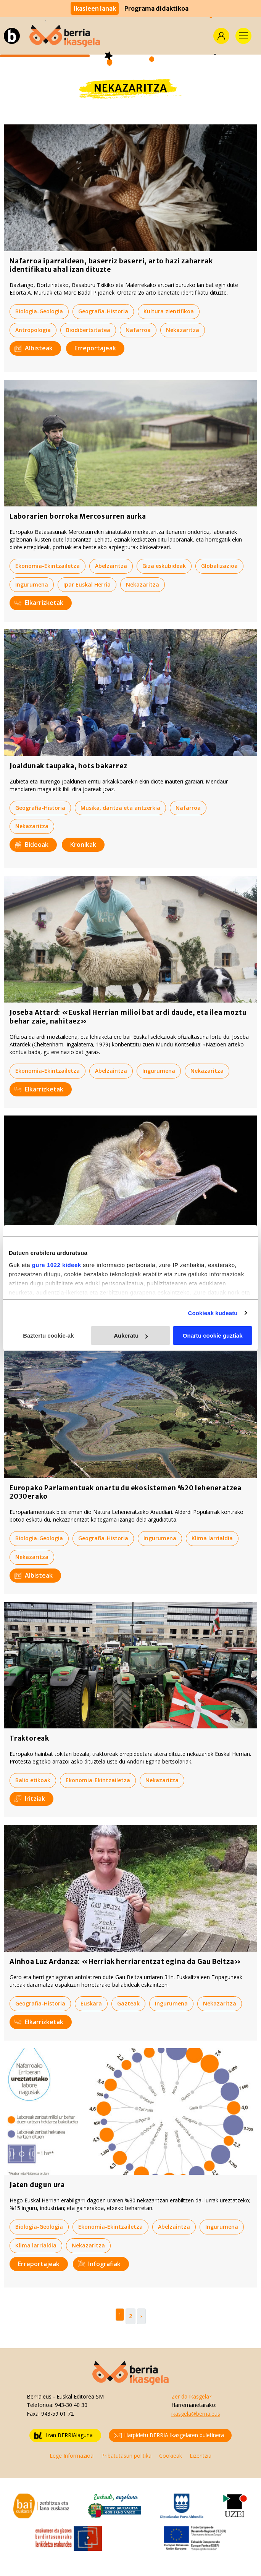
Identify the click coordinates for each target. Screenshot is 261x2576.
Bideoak (31, 844)
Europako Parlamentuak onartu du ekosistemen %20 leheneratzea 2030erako (126, 1492)
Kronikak (83, 844)
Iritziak (29, 1798)
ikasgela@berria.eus (195, 2413)
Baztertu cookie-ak (48, 1335)
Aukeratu (131, 1335)
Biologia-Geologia (39, 311)
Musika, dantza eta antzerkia (120, 807)
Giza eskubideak (164, 565)
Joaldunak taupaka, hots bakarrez (68, 766)
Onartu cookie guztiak (213, 1335)
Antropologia (33, 330)
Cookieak (170, 2455)
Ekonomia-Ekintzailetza (47, 565)
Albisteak (33, 348)
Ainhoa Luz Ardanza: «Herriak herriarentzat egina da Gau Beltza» (125, 1961)
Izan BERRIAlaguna (63, 2435)
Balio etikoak (32, 1780)
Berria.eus (39, 2396)
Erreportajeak (95, 348)
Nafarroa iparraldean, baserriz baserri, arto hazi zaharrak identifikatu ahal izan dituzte (111, 265)
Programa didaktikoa (156, 8)
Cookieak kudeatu (213, 1313)
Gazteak (128, 2003)
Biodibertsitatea (88, 330)
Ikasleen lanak (94, 8)
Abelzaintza (111, 565)
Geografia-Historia (103, 311)
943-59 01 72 (57, 2413)
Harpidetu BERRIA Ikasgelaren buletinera (169, 2435)
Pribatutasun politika (126, 2455)
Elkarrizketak (38, 602)
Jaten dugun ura (37, 2185)
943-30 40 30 (71, 2404)
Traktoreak (29, 1738)
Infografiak (99, 2264)
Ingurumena (31, 584)
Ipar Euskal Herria (87, 584)
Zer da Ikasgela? (191, 2396)
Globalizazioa (219, 565)
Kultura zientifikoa (168, 311)
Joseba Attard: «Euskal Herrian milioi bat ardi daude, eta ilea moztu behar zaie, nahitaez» (128, 1016)
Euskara (91, 2003)
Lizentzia (200, 2455)
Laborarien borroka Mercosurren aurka (78, 516)
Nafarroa (138, 330)
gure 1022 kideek (56, 1265)
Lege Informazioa (71, 2455)
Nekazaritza (182, 330)
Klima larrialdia (212, 1538)
